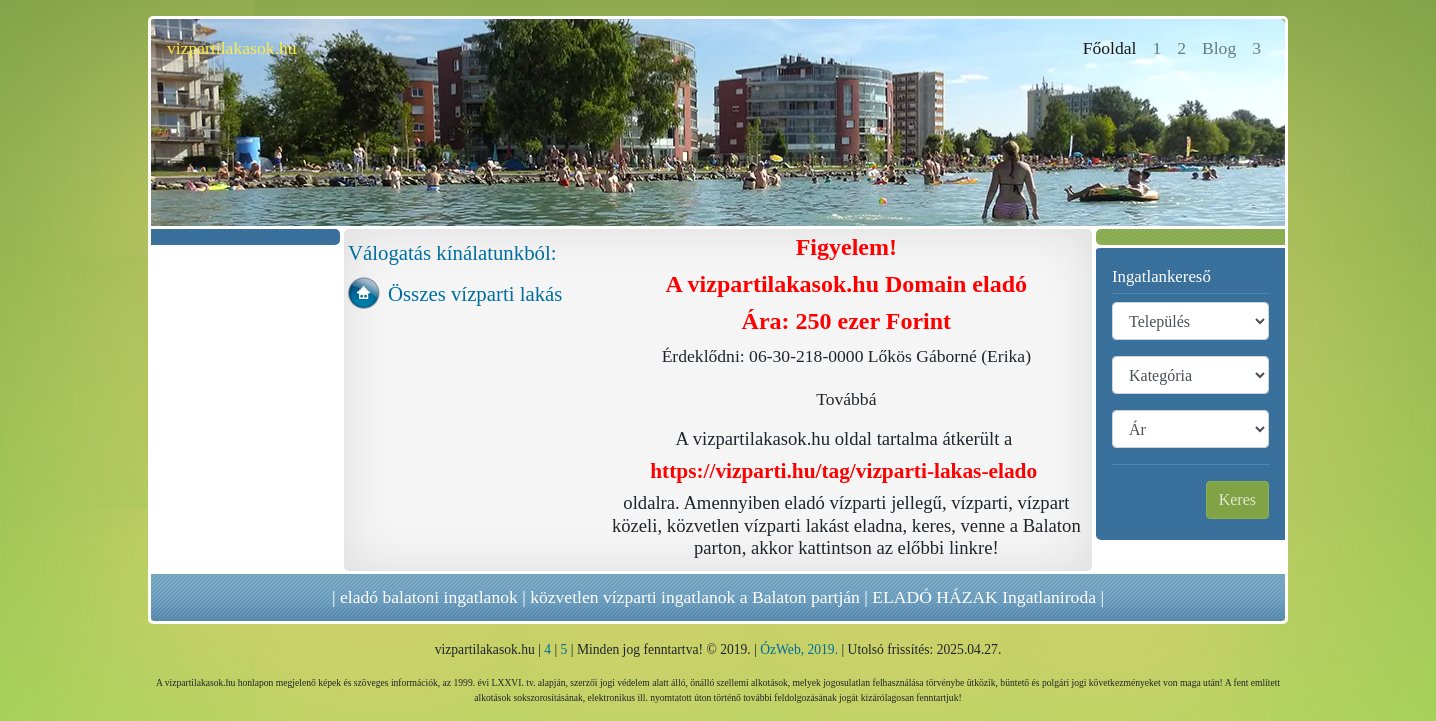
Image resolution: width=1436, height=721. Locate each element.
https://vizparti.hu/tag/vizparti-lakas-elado (843, 471)
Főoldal (1114, 46)
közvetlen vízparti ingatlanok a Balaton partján (695, 597)
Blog (1219, 48)
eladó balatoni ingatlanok (429, 597)
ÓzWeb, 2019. (799, 649)
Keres (1237, 499)
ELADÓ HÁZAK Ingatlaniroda (984, 597)
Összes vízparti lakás (475, 293)
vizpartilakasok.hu (231, 48)
